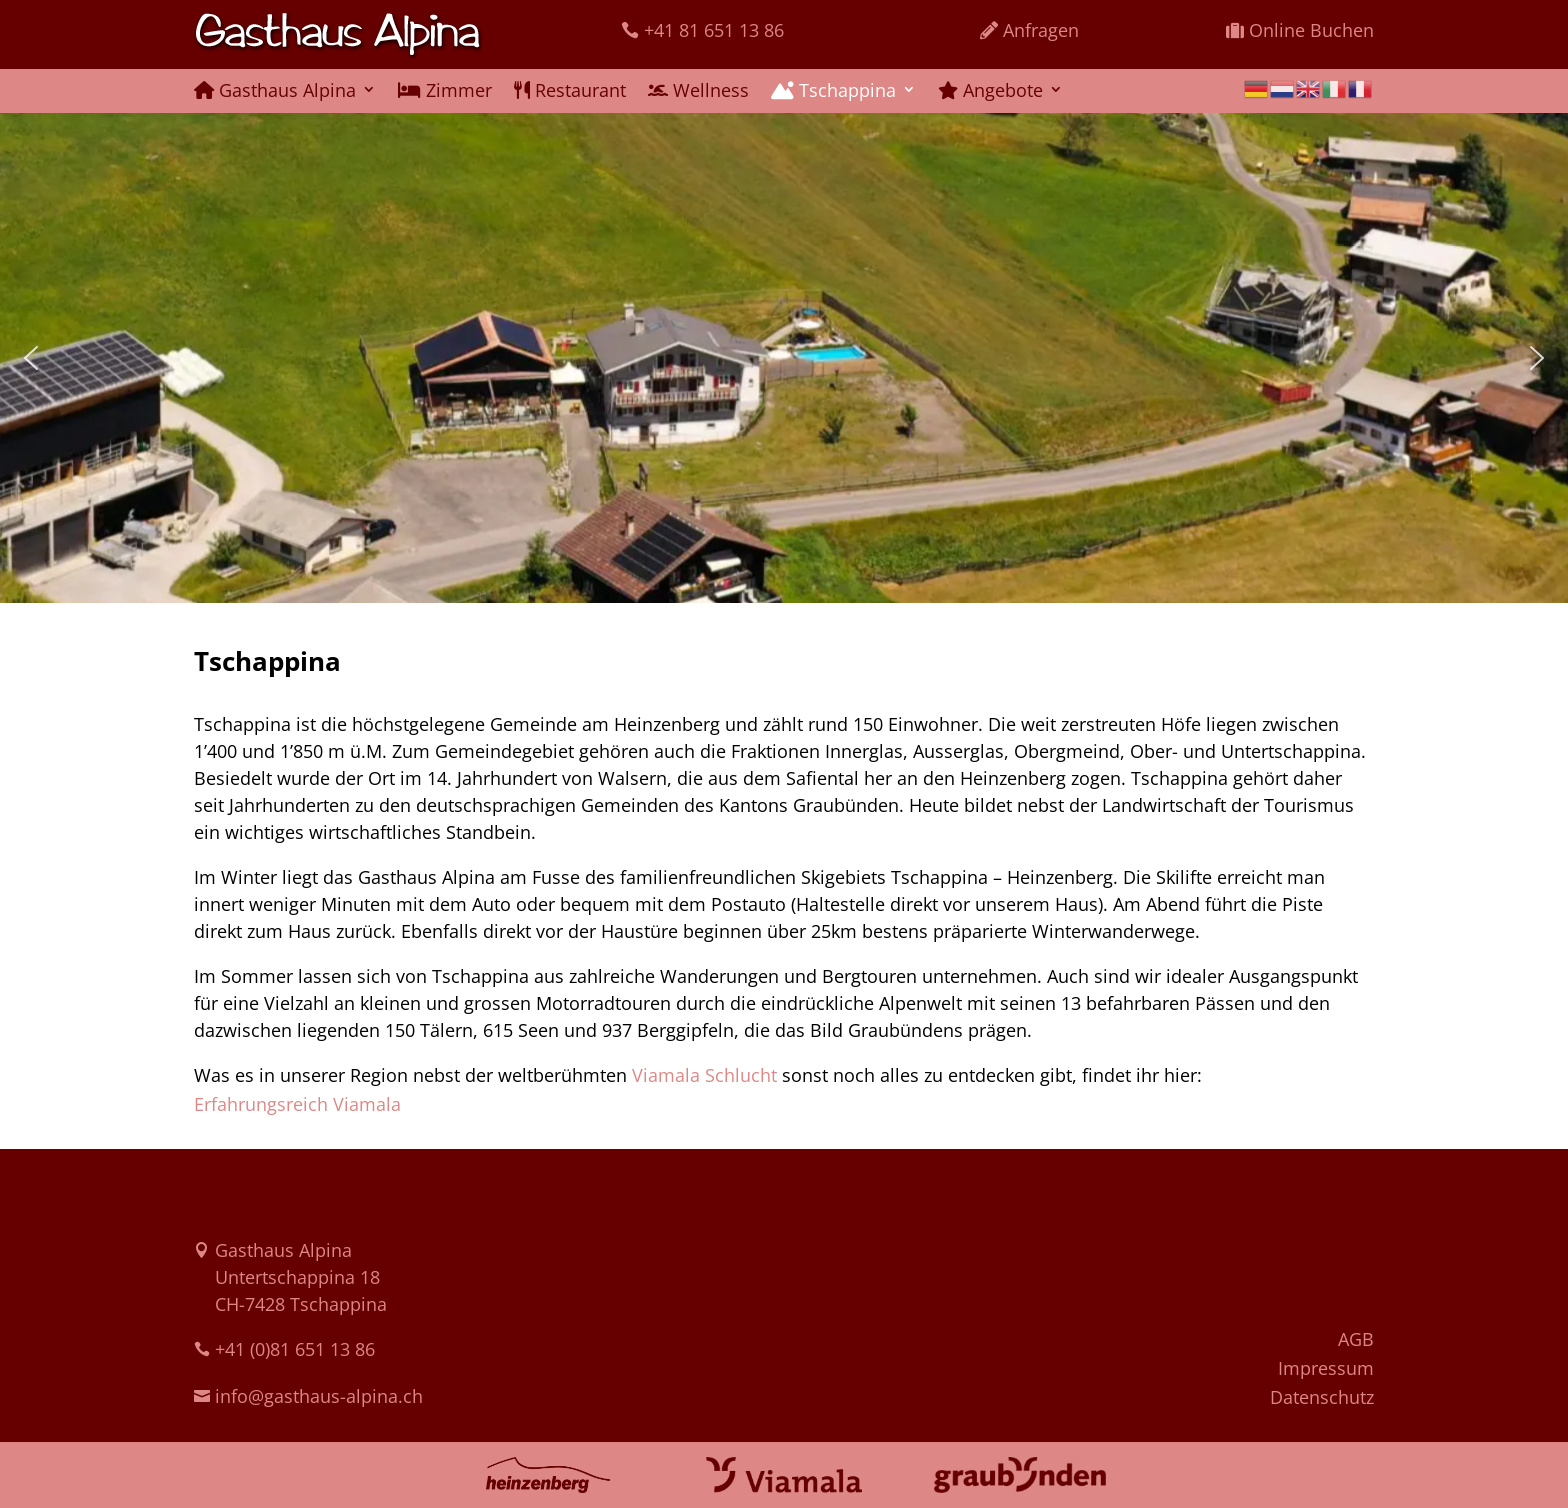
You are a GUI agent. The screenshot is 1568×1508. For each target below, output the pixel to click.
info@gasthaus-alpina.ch (319, 1396)
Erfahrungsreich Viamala (297, 1104)
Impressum (1326, 1368)
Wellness (698, 92)
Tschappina (833, 92)
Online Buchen (1311, 30)
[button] (31, 358)
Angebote (990, 92)
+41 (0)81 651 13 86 (295, 1349)
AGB (1356, 1339)
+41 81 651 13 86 (714, 30)
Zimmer (445, 92)
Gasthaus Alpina (275, 92)
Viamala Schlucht (704, 1075)
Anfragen (1041, 30)
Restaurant (570, 92)
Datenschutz (1322, 1397)
